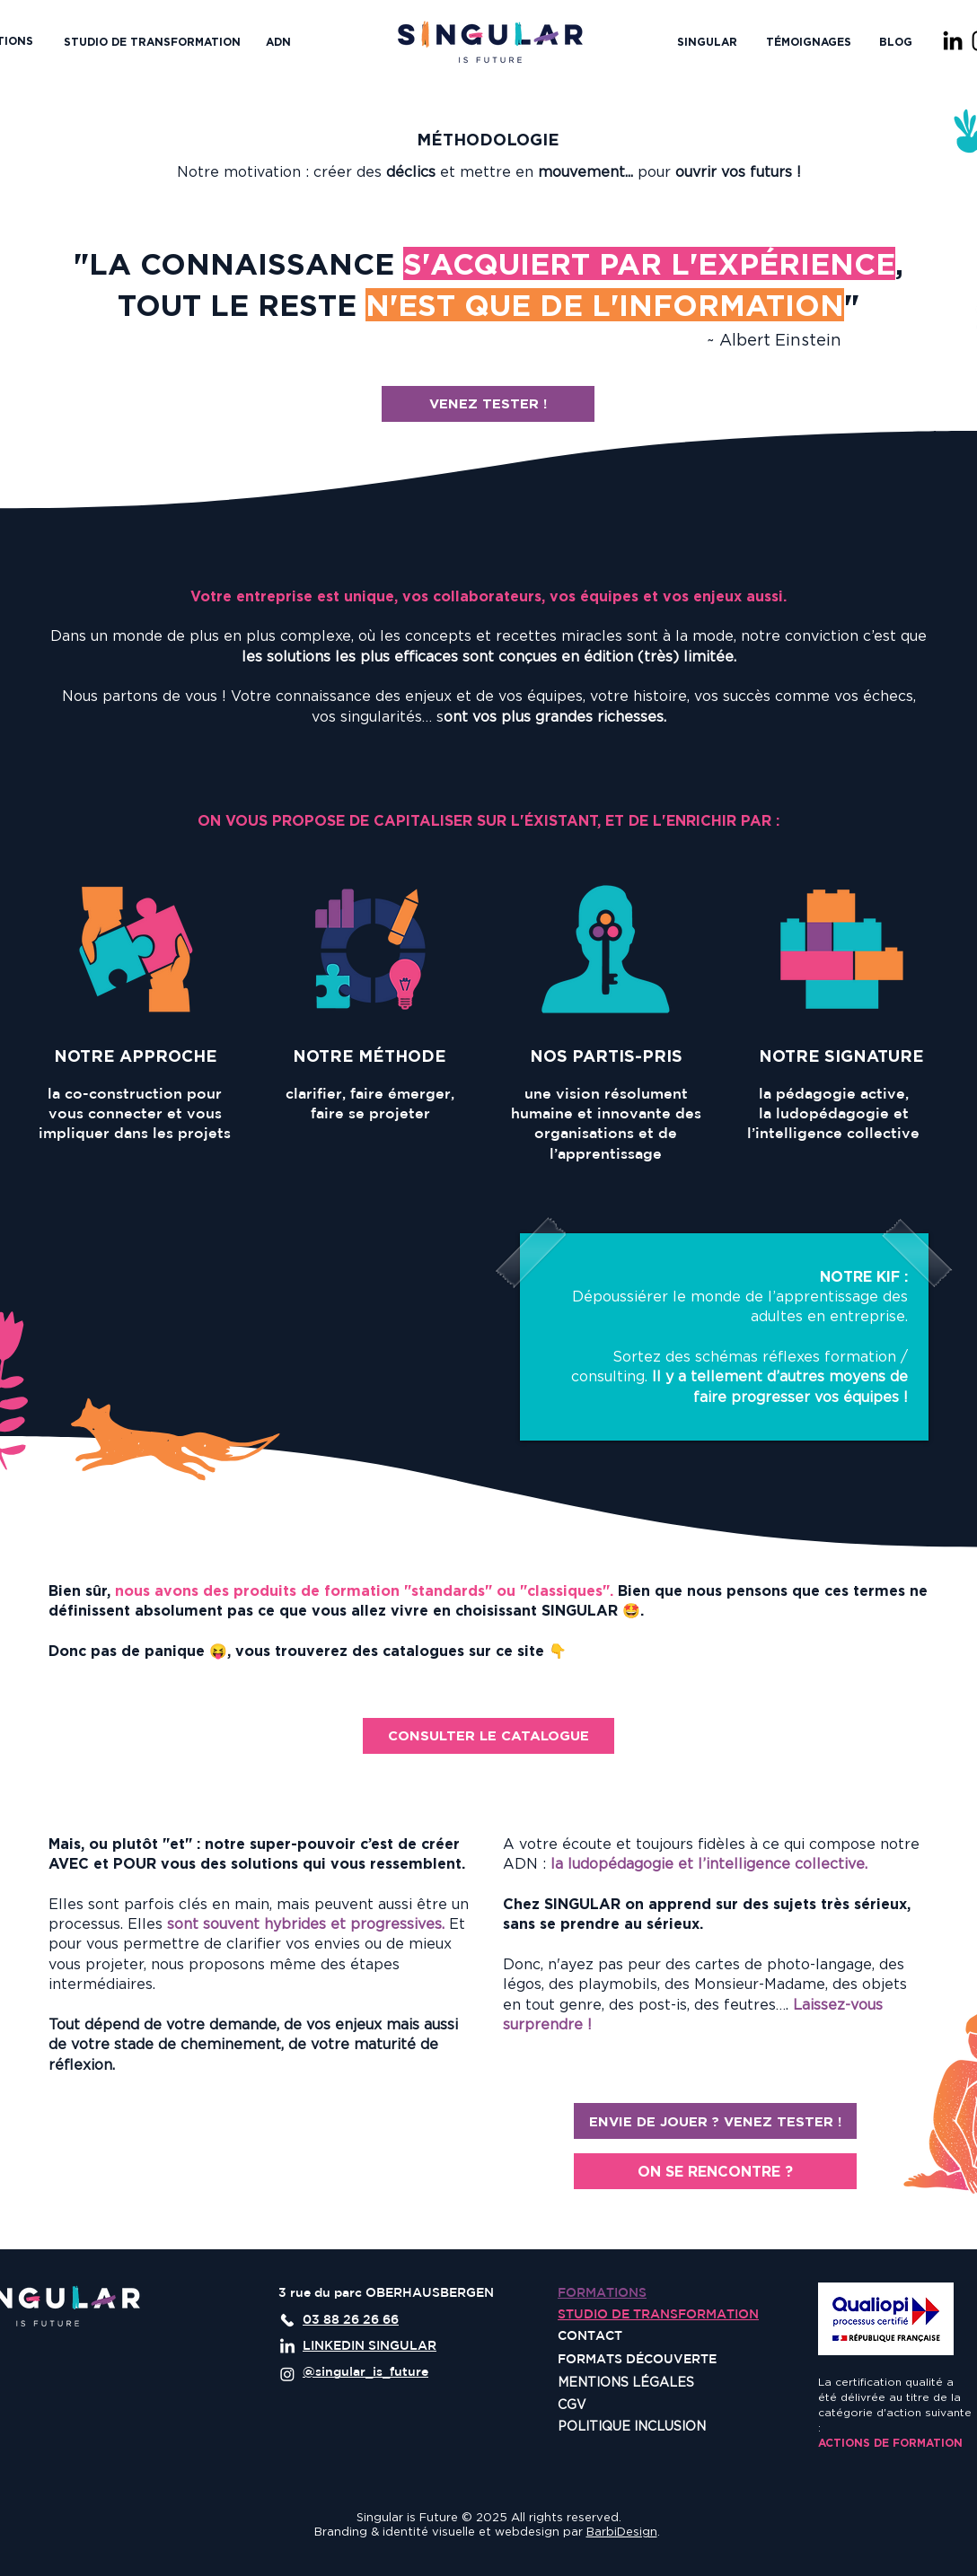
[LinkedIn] (952, 40)
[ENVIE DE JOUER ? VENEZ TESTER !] (715, 2121)
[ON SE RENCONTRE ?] (715, 2171)
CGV (572, 2404)
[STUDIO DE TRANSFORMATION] (152, 42)
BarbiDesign (621, 2531)
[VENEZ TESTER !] (488, 404)
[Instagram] (287, 2374)
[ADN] (278, 42)
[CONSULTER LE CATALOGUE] (488, 1736)
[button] (707, 42)
